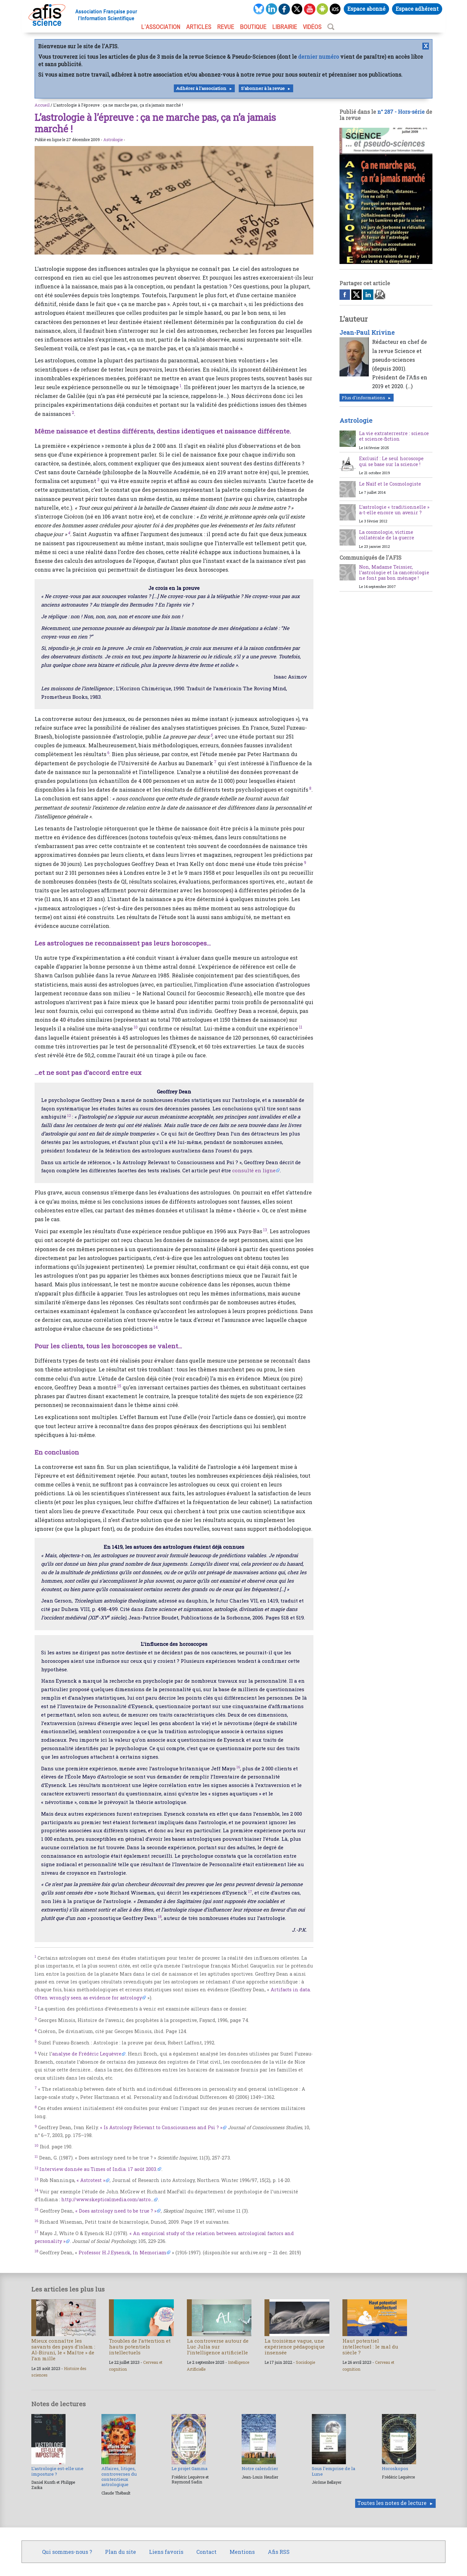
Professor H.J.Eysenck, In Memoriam (122, 2252)
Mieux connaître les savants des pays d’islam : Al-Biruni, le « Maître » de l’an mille (63, 2349)
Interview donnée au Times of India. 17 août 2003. (98, 2169)
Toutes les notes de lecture (392, 2502)
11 (300, 1027)
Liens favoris (166, 2551)
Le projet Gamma (189, 2468)
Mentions (242, 2551)
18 (159, 1916)
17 (250, 1891)
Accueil (42, 105)
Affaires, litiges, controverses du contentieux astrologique (119, 2476)
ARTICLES (198, 26)
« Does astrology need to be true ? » (116, 2211)
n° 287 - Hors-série (401, 111)
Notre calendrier (260, 2468)
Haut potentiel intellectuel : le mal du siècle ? (370, 2346)
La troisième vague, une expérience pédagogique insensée (294, 2346)
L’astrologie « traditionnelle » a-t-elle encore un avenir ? (394, 510)
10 (136, 1027)
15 (119, 1385)
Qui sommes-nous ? (67, 2551)
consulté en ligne (254, 1170)
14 (156, 1327)
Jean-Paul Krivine (367, 332)
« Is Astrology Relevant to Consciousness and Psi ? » (161, 2127)
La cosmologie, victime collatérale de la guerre (386, 535)
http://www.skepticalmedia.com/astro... (107, 2199)
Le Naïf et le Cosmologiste (390, 484)
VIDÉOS (312, 26)
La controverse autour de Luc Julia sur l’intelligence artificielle (218, 2346)
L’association (160, 26)
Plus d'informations (363, 398)
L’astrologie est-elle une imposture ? (57, 2471)
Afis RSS (279, 2551)
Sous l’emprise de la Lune (333, 2471)
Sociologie (305, 2362)
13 (265, 1229)
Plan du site (120, 2551)
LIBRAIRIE (284, 26)
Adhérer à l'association (201, 88)
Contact (206, 2551)
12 (69, 1115)
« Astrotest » (91, 2180)
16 (238, 1766)
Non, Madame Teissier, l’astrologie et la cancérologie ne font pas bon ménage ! (394, 572)
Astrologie (113, 139)
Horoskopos (395, 2468)
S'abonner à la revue (263, 88)
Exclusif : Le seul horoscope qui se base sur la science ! (391, 461)
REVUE (225, 26)
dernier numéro (318, 56)
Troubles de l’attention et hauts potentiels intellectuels (140, 2346)
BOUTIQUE (253, 26)
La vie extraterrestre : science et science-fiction (394, 436)
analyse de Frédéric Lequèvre (86, 2054)
